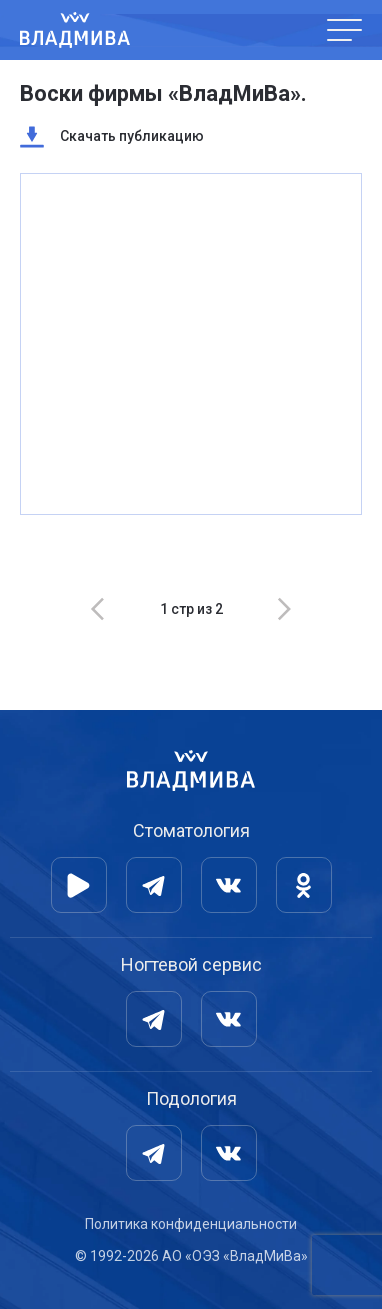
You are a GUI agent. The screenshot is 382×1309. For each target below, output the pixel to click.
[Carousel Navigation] (190, 609)
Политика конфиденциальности (191, 1224)
